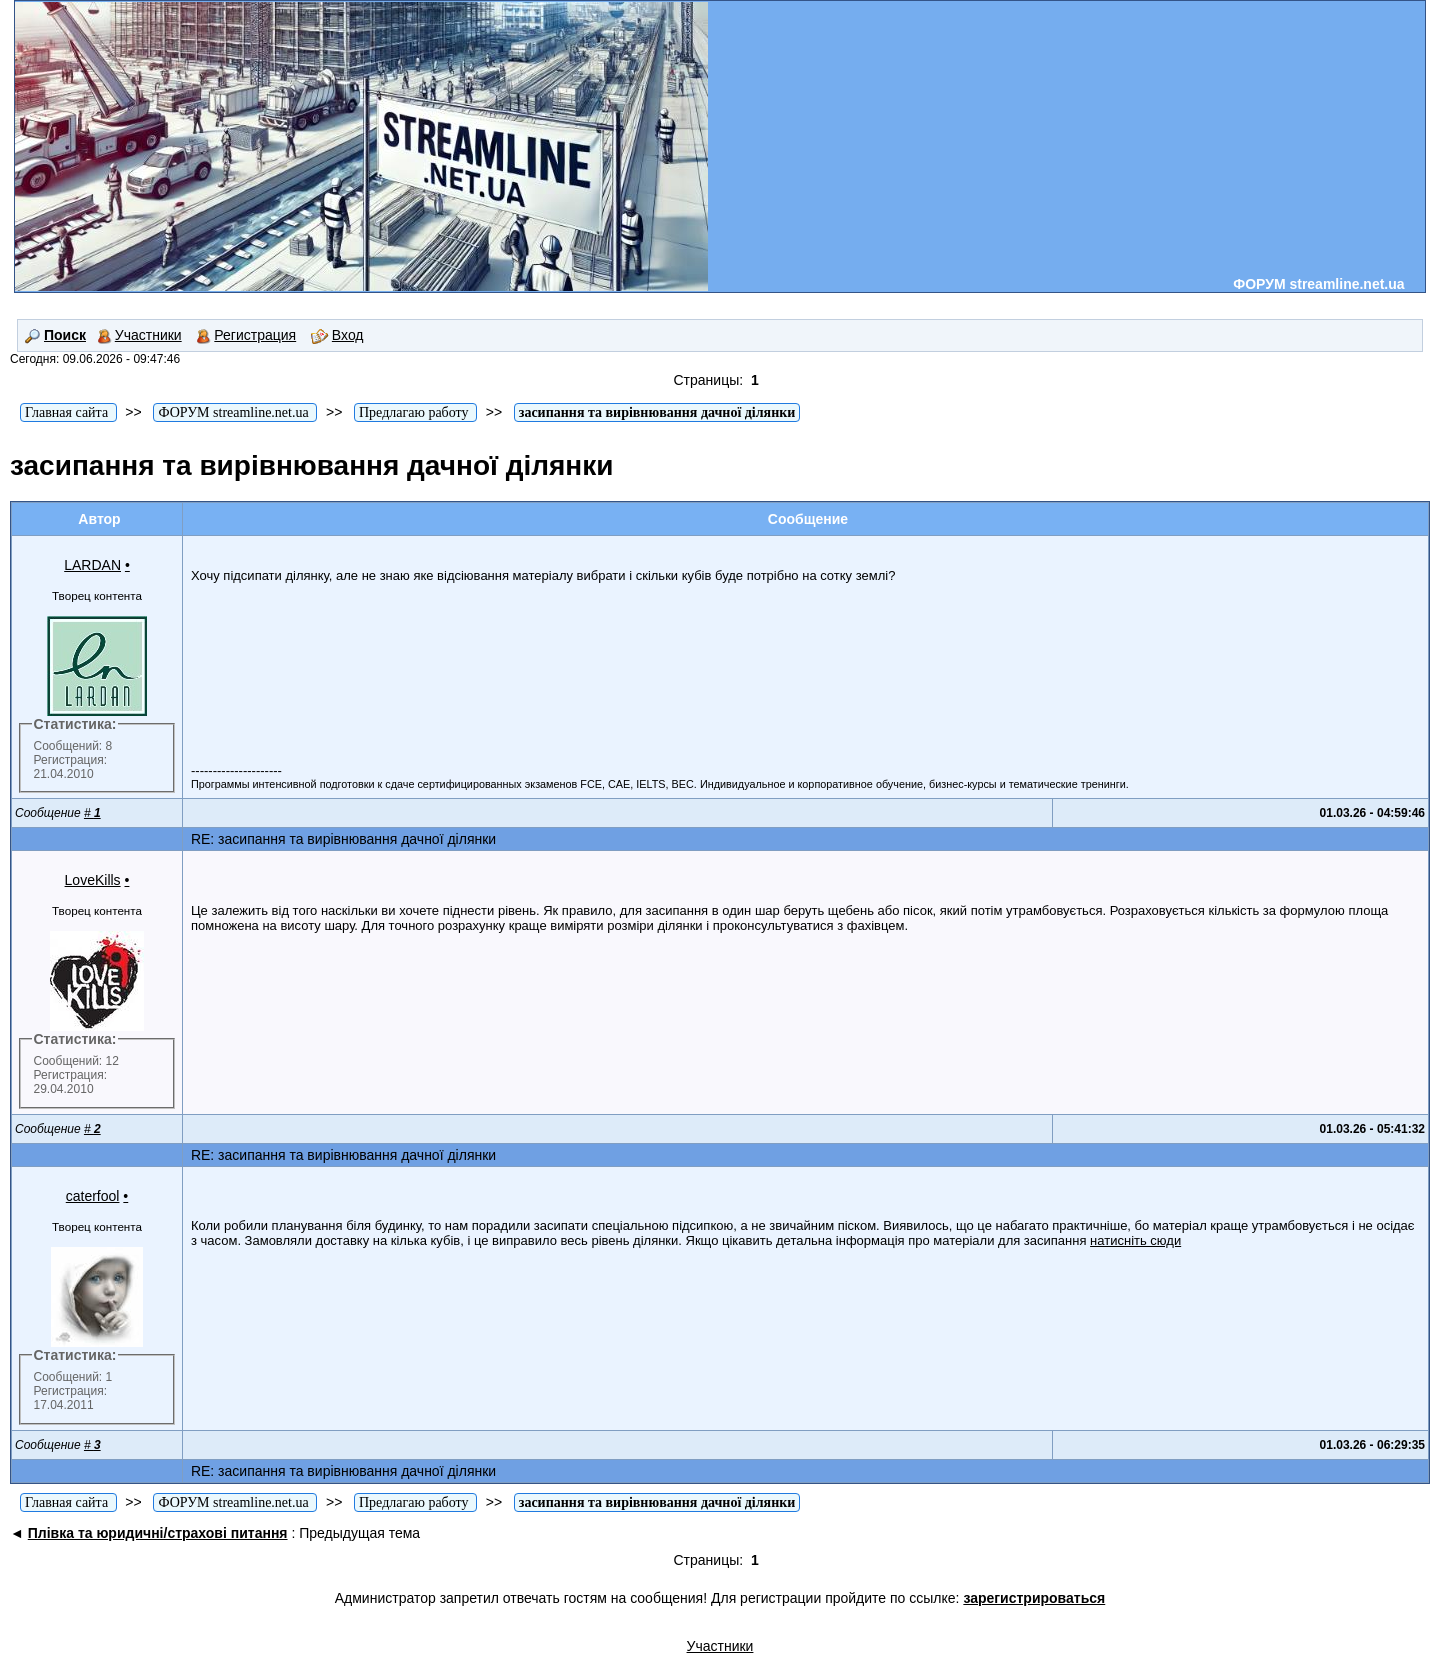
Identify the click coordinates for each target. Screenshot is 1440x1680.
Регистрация (246, 335)
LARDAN (92, 565)
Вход (337, 335)
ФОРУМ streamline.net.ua (1318, 284)
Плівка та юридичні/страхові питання (158, 1533)
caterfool (93, 1196)
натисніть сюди (1135, 1240)
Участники (139, 335)
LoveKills (93, 880)
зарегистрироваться (1034, 1598)
